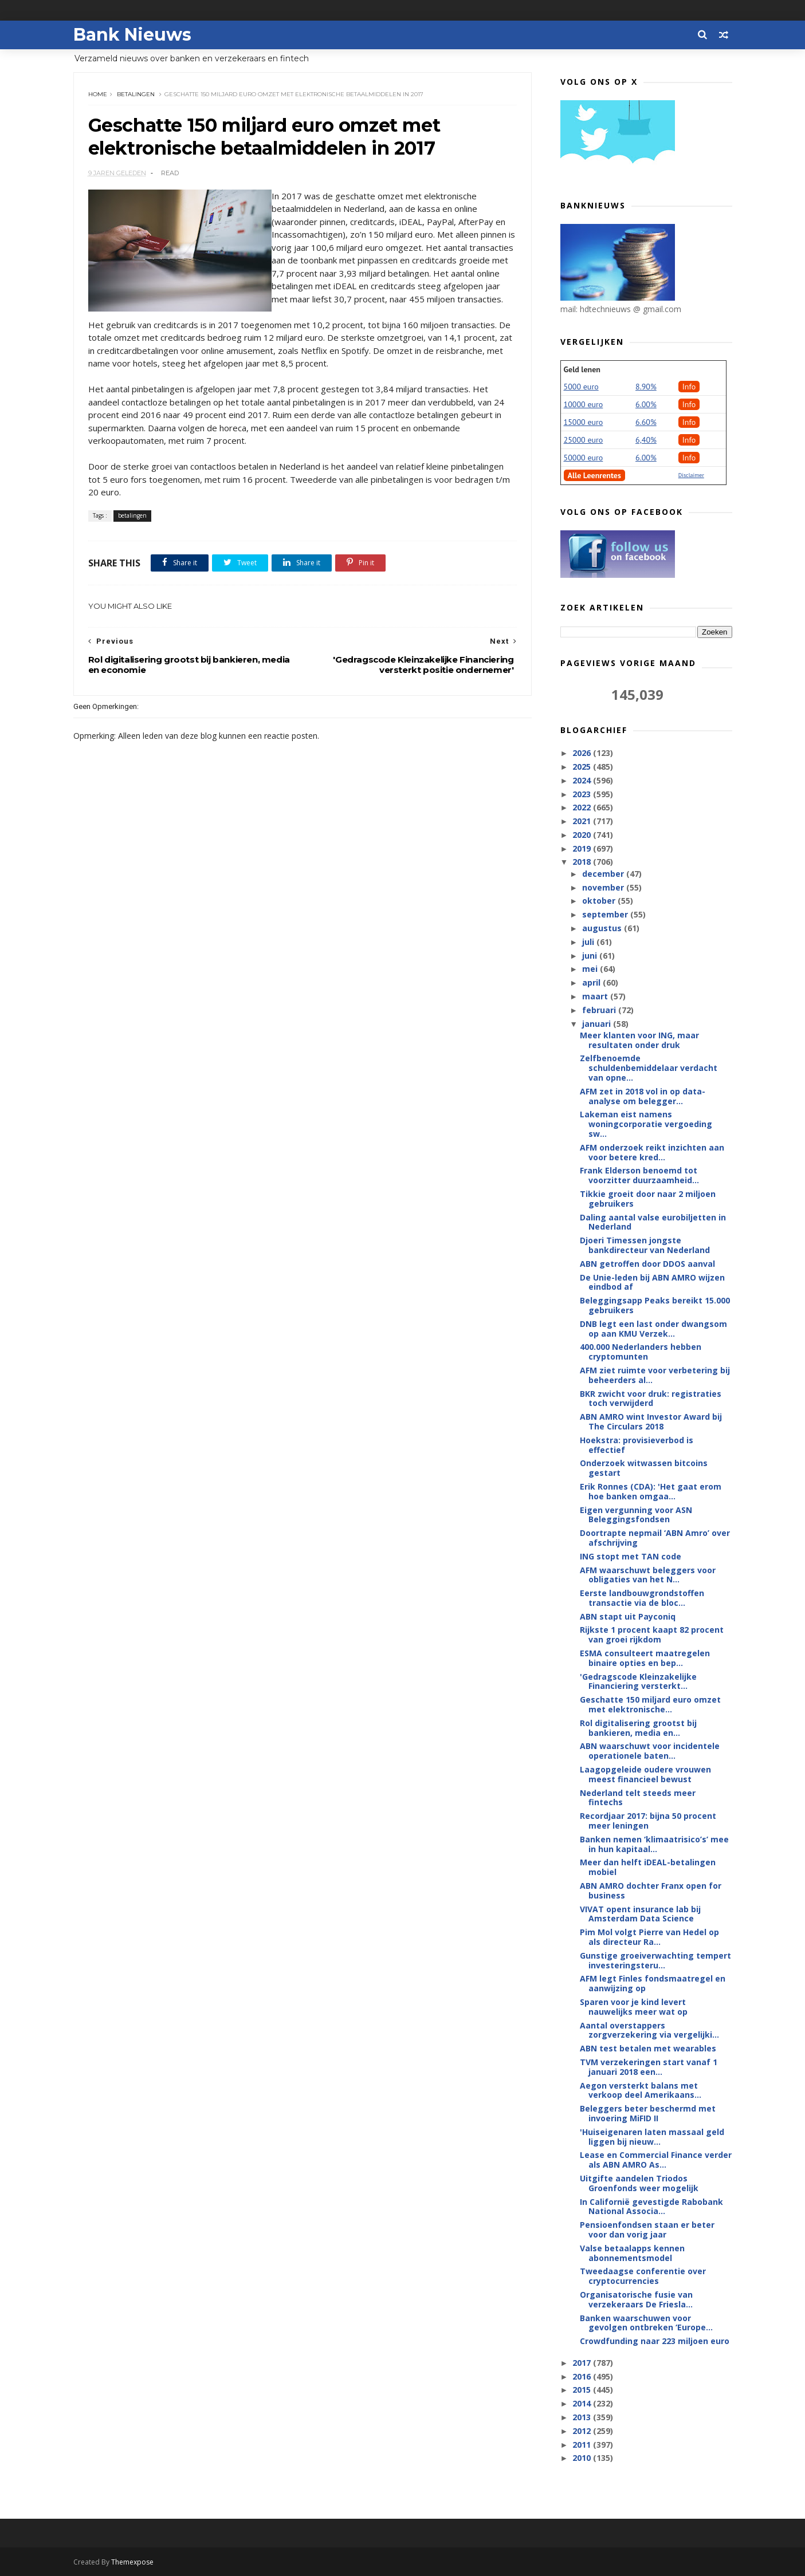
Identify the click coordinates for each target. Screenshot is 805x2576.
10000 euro (583, 404)
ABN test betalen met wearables (648, 2048)
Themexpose (132, 2562)
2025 (582, 766)
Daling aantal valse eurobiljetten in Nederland (653, 1222)
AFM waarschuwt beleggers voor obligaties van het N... (648, 1575)
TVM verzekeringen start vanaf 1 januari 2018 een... (648, 2067)
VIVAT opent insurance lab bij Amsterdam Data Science (640, 1914)
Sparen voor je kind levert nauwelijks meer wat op (634, 2006)
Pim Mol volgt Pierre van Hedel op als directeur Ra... (649, 1937)
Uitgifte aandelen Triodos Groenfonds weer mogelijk (639, 2183)
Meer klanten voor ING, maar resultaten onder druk (639, 1040)
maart (596, 996)
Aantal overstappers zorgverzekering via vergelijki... (649, 2030)
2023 (582, 794)
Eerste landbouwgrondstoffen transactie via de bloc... (642, 1598)
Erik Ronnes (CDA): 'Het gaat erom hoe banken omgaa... (650, 1491)
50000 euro (583, 457)
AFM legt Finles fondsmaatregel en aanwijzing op (652, 1983)
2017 (582, 2362)
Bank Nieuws (132, 34)
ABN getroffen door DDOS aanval (647, 1263)
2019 (582, 848)
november (604, 887)
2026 (582, 752)
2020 (582, 834)
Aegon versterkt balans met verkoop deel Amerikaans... (640, 2090)
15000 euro (583, 422)
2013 (582, 2417)
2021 (582, 821)
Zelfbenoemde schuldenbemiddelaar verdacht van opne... (648, 1068)
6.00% (646, 404)
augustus (603, 928)
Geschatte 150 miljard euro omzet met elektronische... (650, 1704)
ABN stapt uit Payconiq (628, 1616)
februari (600, 1010)
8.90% (646, 386)
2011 (582, 2444)
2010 (582, 2457)
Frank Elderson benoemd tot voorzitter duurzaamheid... (639, 1175)
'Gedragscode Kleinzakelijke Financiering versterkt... (638, 1681)
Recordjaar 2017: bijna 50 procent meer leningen (648, 1820)
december (604, 873)
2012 (582, 2430)
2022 (582, 807)
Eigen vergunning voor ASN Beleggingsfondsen (636, 1514)
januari (597, 1023)
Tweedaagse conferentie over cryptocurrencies (643, 2276)
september (606, 914)
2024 (582, 780)
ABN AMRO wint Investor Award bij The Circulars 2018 (651, 1421)
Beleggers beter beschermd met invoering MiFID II (648, 2113)
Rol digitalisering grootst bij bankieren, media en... (638, 1728)
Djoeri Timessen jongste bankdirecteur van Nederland (645, 1245)
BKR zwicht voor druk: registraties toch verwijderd (650, 1398)
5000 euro (581, 386)
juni (590, 955)
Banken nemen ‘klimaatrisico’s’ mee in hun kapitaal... (654, 1844)
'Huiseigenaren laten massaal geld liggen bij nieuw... (652, 2136)
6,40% (646, 440)
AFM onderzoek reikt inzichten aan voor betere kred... (652, 1152)
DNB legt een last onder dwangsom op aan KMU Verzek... (653, 1328)
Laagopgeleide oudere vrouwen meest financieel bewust (645, 1774)
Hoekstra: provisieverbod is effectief (636, 1445)
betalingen (136, 94)
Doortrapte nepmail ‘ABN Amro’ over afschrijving (655, 1537)
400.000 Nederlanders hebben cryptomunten (640, 1351)
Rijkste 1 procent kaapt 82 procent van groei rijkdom (652, 1634)
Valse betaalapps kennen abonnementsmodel (632, 2253)
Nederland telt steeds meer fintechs (638, 1797)
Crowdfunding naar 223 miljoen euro (654, 2340)
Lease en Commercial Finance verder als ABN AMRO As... (656, 2159)
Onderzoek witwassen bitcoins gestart (644, 1468)
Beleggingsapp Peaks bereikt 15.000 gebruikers (655, 1305)
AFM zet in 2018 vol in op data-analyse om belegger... (642, 1096)
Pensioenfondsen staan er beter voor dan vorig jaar (647, 2229)
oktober (600, 900)
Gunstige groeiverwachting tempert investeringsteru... (655, 1960)
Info (689, 386)
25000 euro (583, 440)
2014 (582, 2403)
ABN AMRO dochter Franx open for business (650, 1890)
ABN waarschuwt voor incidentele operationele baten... (650, 1750)
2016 (582, 2376)
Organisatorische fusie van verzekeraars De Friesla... (636, 2299)
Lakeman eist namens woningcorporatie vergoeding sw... (646, 1124)
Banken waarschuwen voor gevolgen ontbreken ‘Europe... (646, 2323)
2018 (582, 861)
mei (591, 968)
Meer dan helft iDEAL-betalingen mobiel (648, 1867)
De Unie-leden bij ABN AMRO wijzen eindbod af (652, 1282)
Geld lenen (582, 369)
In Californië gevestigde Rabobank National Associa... (651, 2206)
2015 (582, 2389)
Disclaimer (691, 475)
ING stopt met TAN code (630, 1556)
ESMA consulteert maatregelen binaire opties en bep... (645, 1658)
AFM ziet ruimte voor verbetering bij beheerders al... (655, 1375)
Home (97, 94)
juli (589, 941)
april (592, 982)
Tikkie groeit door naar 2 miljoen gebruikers (648, 1198)
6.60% (646, 422)
